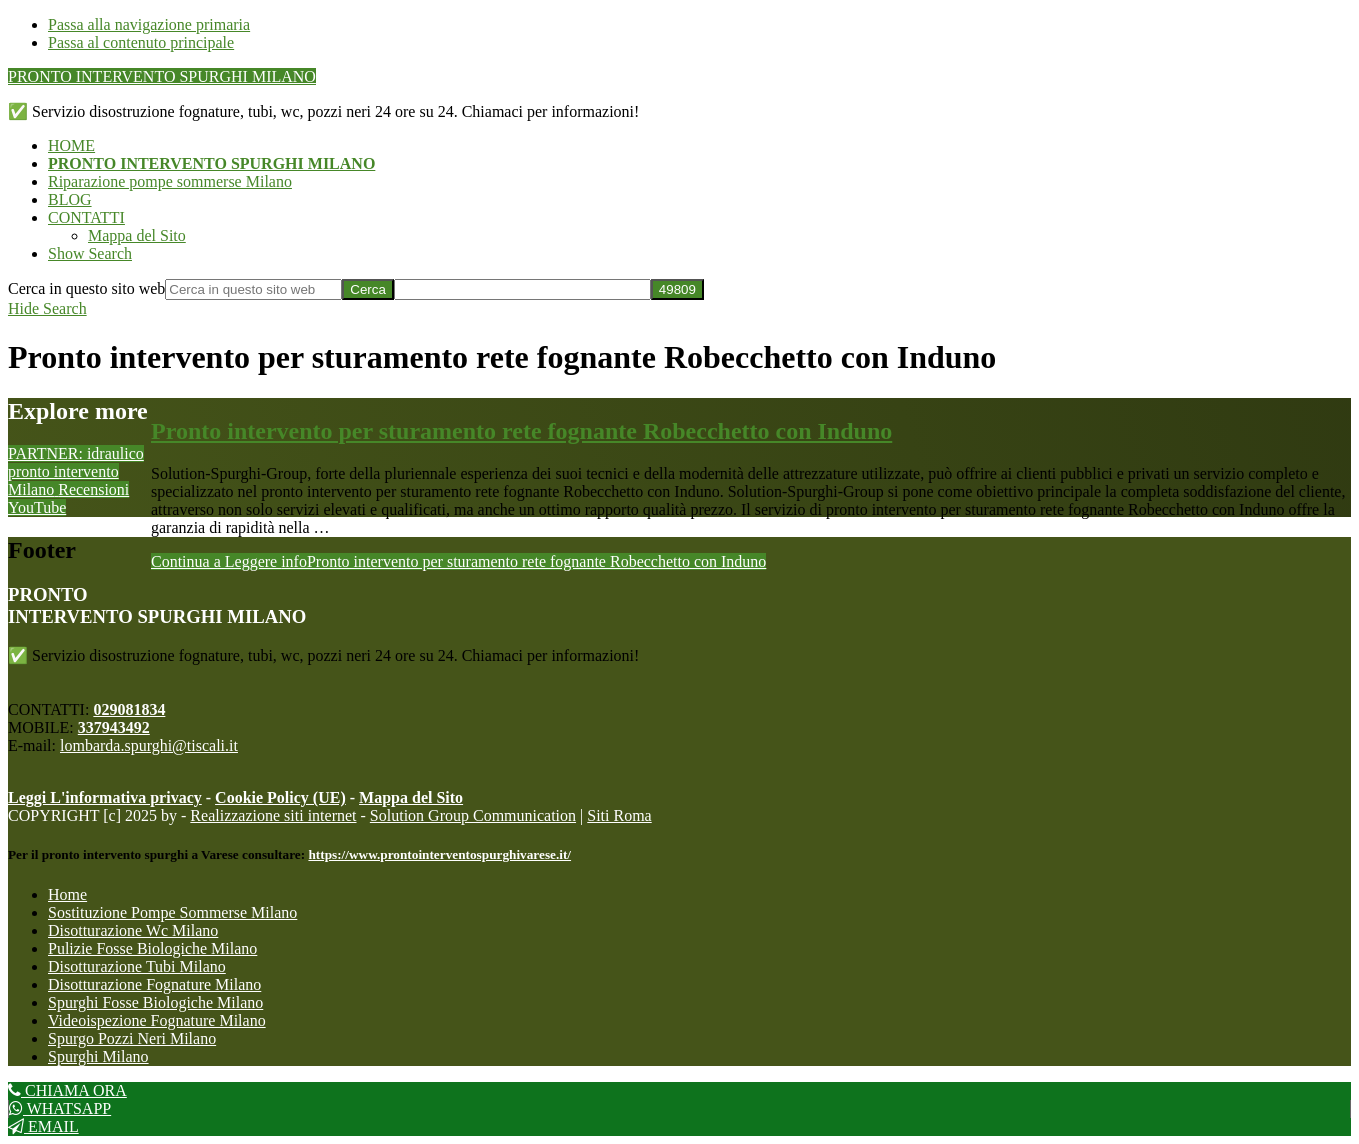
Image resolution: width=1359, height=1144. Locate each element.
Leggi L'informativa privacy (105, 797)
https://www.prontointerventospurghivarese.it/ (439, 854)
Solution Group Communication (473, 815)
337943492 (114, 727)
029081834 (129, 709)
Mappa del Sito (411, 797)
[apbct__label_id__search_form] (522, 289)
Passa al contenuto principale (141, 42)
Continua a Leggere (458, 561)
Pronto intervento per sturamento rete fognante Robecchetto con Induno (521, 431)
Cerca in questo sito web (86, 288)
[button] (90, 253)
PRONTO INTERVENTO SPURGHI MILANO (162, 76)
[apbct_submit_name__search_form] (677, 289)
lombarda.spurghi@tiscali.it (149, 745)
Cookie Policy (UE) (280, 797)
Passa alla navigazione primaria (149, 24)
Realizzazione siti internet (273, 815)
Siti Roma (619, 815)
